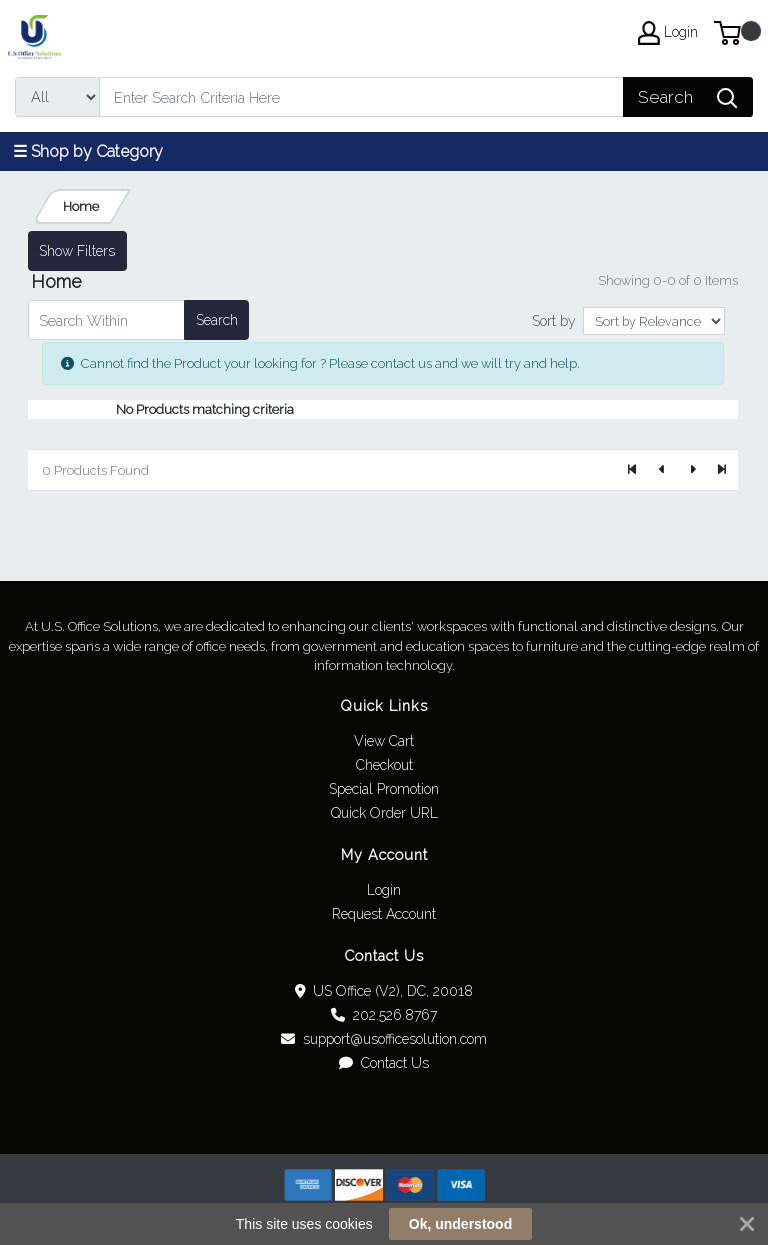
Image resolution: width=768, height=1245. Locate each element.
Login (384, 890)
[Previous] (663, 470)
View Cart (384, 741)
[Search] (361, 97)
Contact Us (384, 1063)
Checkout (384, 765)
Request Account (384, 914)
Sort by (554, 321)
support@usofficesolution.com (384, 1039)
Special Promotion (384, 789)
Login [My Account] (668, 33)
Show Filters (77, 251)
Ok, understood (460, 1224)
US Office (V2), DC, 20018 (384, 991)
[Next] (692, 470)
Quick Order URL (384, 813)
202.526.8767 (384, 1015)
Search (217, 320)
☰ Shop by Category (88, 151)
